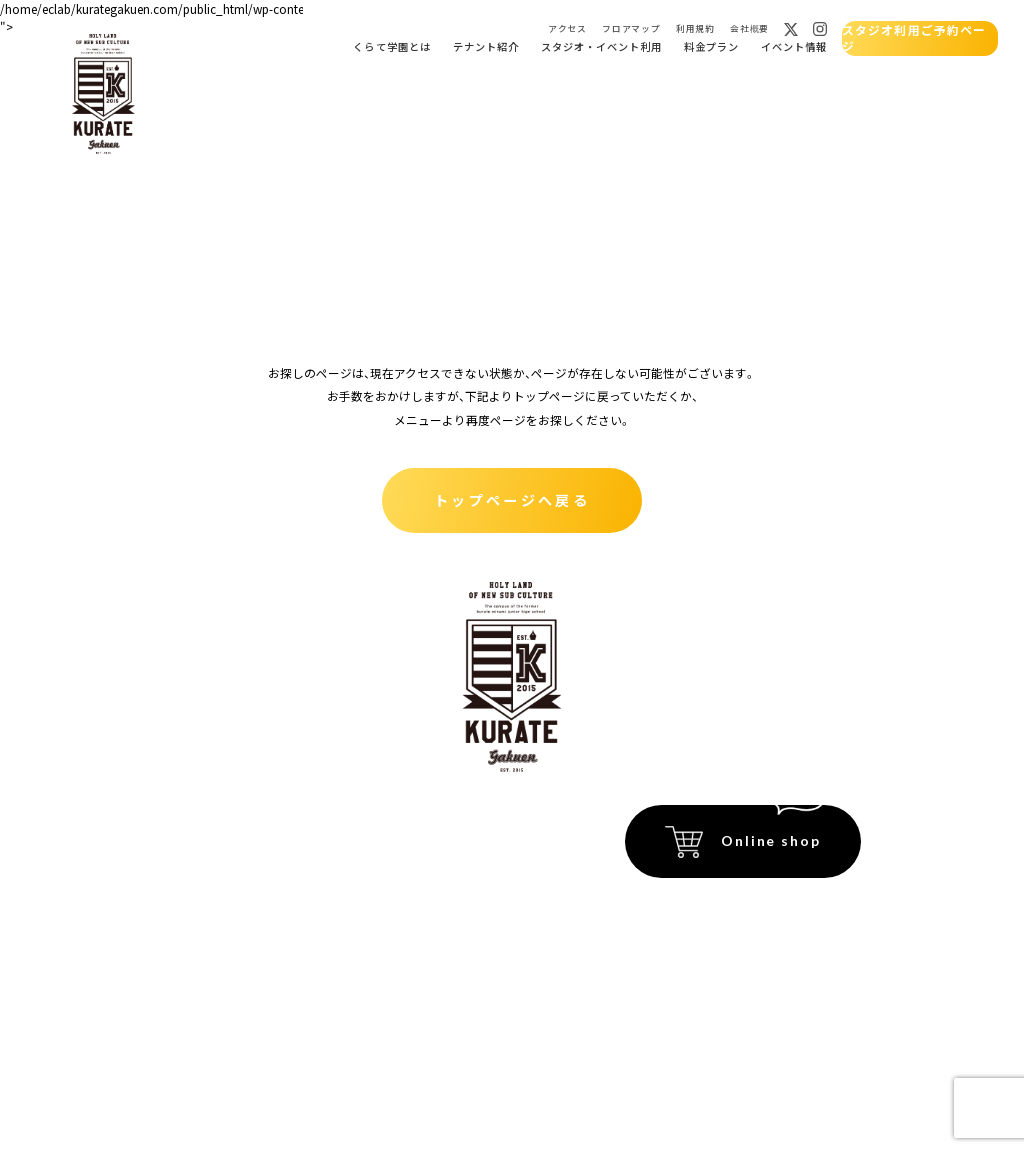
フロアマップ (629, 29)
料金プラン (709, 47)
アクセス (566, 29)
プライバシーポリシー (806, 938)
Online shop (771, 840)
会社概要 (748, 29)
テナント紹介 (484, 47)
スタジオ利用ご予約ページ (918, 37)
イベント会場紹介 (359, 821)
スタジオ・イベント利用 (599, 47)
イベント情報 (792, 47)
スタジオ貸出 (202, 922)
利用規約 (694, 29)
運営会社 (839, 967)
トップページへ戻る (511, 498)
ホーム (183, 821)
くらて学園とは (390, 47)
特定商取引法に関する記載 (794, 909)
